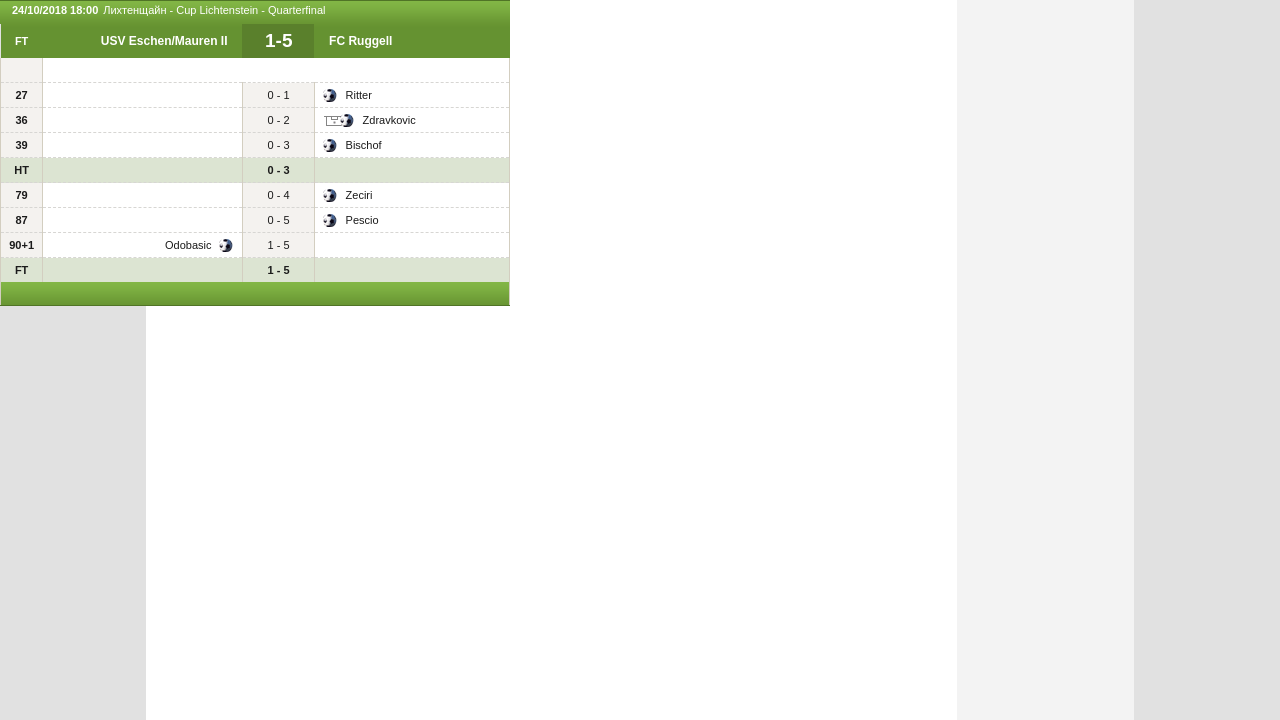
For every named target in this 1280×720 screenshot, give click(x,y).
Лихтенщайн (134, 10)
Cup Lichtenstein (217, 10)
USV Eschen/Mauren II (164, 41)
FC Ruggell (360, 41)
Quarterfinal (296, 10)
